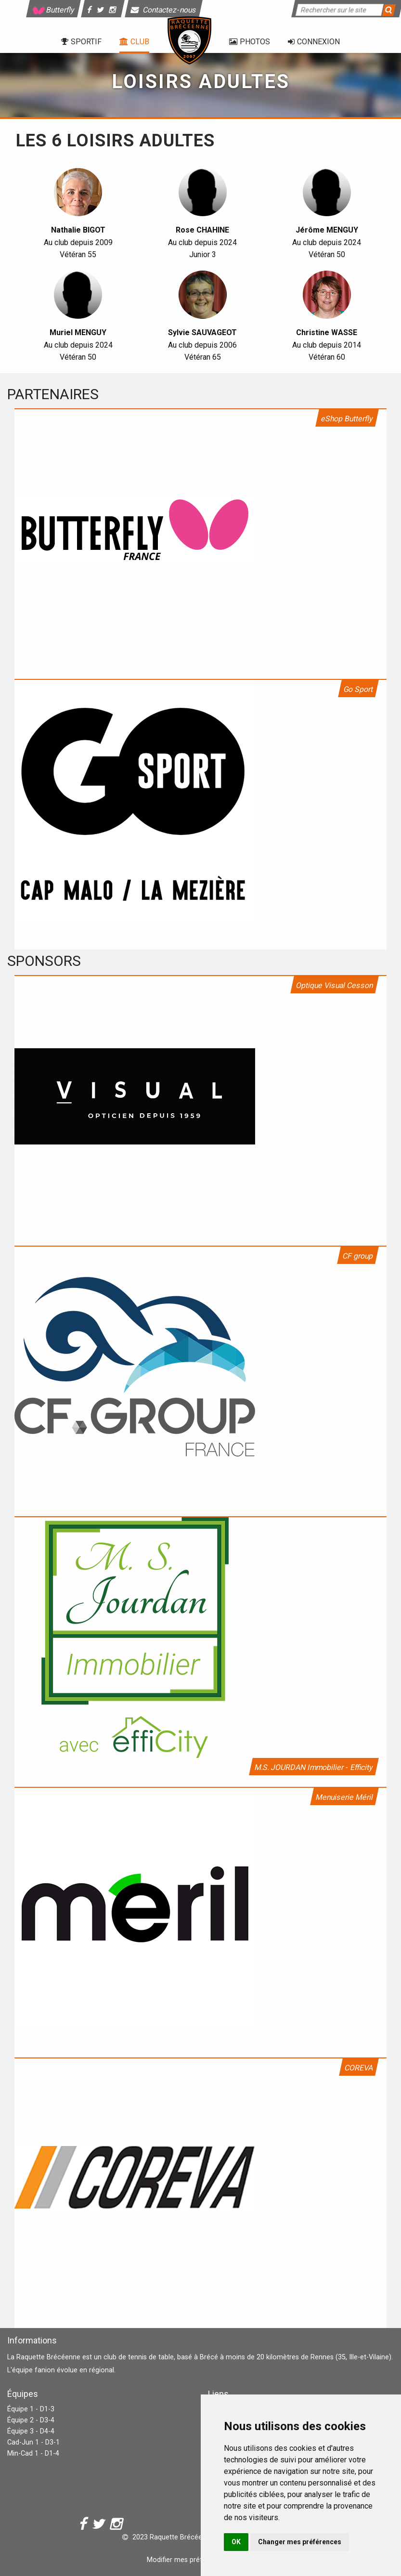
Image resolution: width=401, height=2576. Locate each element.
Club (134, 41)
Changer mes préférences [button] (299, 2542)
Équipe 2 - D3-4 (30, 2420)
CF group (358, 1256)
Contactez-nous (163, 9)
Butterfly (53, 9)
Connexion (314, 41)
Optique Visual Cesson (334, 985)
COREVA (359, 2067)
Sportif (81, 41)
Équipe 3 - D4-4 (30, 2431)
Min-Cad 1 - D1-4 (33, 2453)
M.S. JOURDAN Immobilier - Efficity (314, 1767)
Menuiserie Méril (344, 1797)
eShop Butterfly (347, 418)
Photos (249, 41)
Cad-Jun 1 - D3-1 (33, 2442)
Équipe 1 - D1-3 (30, 2409)
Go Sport (358, 689)
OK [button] (236, 2542)
